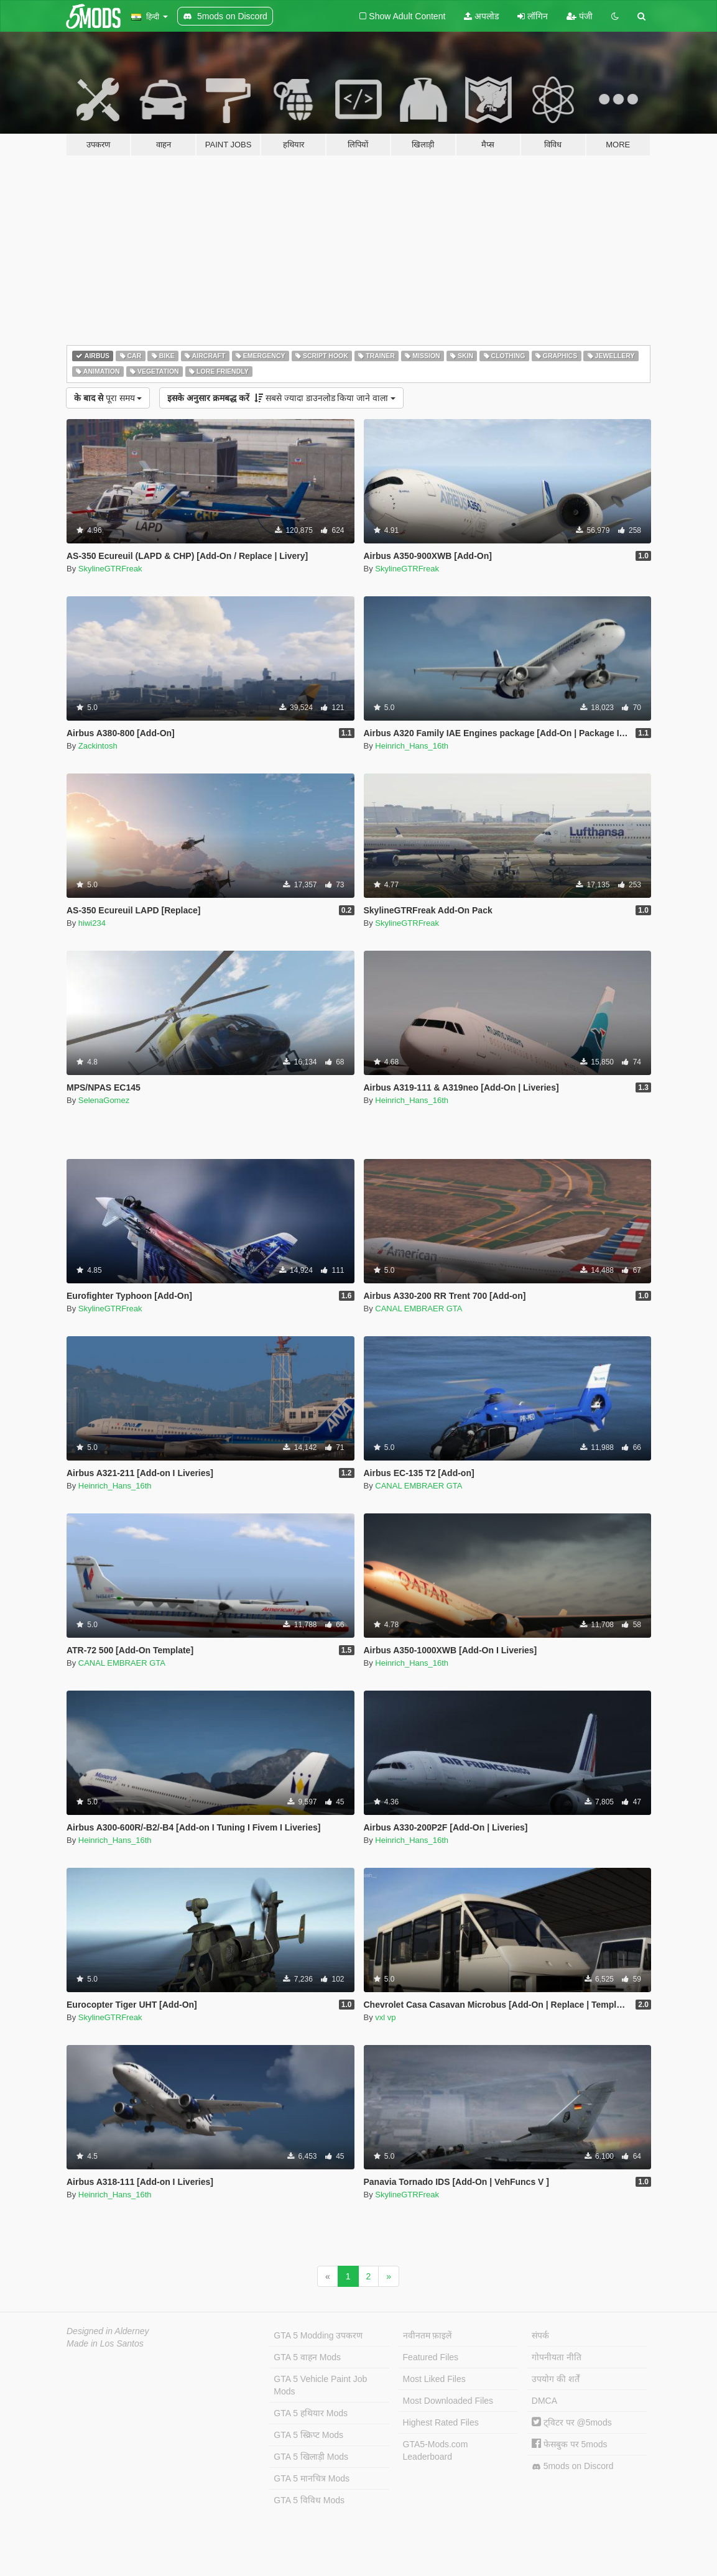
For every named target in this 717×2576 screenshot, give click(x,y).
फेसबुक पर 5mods (570, 2444)
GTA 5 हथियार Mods (311, 2413)
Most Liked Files (434, 2379)
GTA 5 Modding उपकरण (318, 2335)
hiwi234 (92, 923)
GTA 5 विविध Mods (309, 2500)
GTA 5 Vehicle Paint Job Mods (320, 2385)
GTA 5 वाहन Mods (307, 2357)
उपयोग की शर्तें (556, 2379)
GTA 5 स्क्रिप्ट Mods (308, 2435)
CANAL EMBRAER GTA (418, 1308)
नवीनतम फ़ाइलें (427, 2335)
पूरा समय (108, 398)
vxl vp (385, 2017)
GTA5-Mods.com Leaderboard (435, 2450)
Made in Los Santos (105, 2343)
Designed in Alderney (108, 2331)
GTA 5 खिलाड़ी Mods (311, 2457)
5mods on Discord (573, 2466)
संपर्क (540, 2335)
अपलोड (481, 16)
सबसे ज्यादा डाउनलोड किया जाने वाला (281, 398)
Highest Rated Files (441, 2422)
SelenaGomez (103, 1100)
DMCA (544, 2401)
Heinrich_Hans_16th (411, 745)
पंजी (580, 16)
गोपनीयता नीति (556, 2357)
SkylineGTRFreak (110, 568)
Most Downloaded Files (448, 2401)
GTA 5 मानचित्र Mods (311, 2478)
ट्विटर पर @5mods (572, 2422)
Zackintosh (98, 745)
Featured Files (430, 2357)
